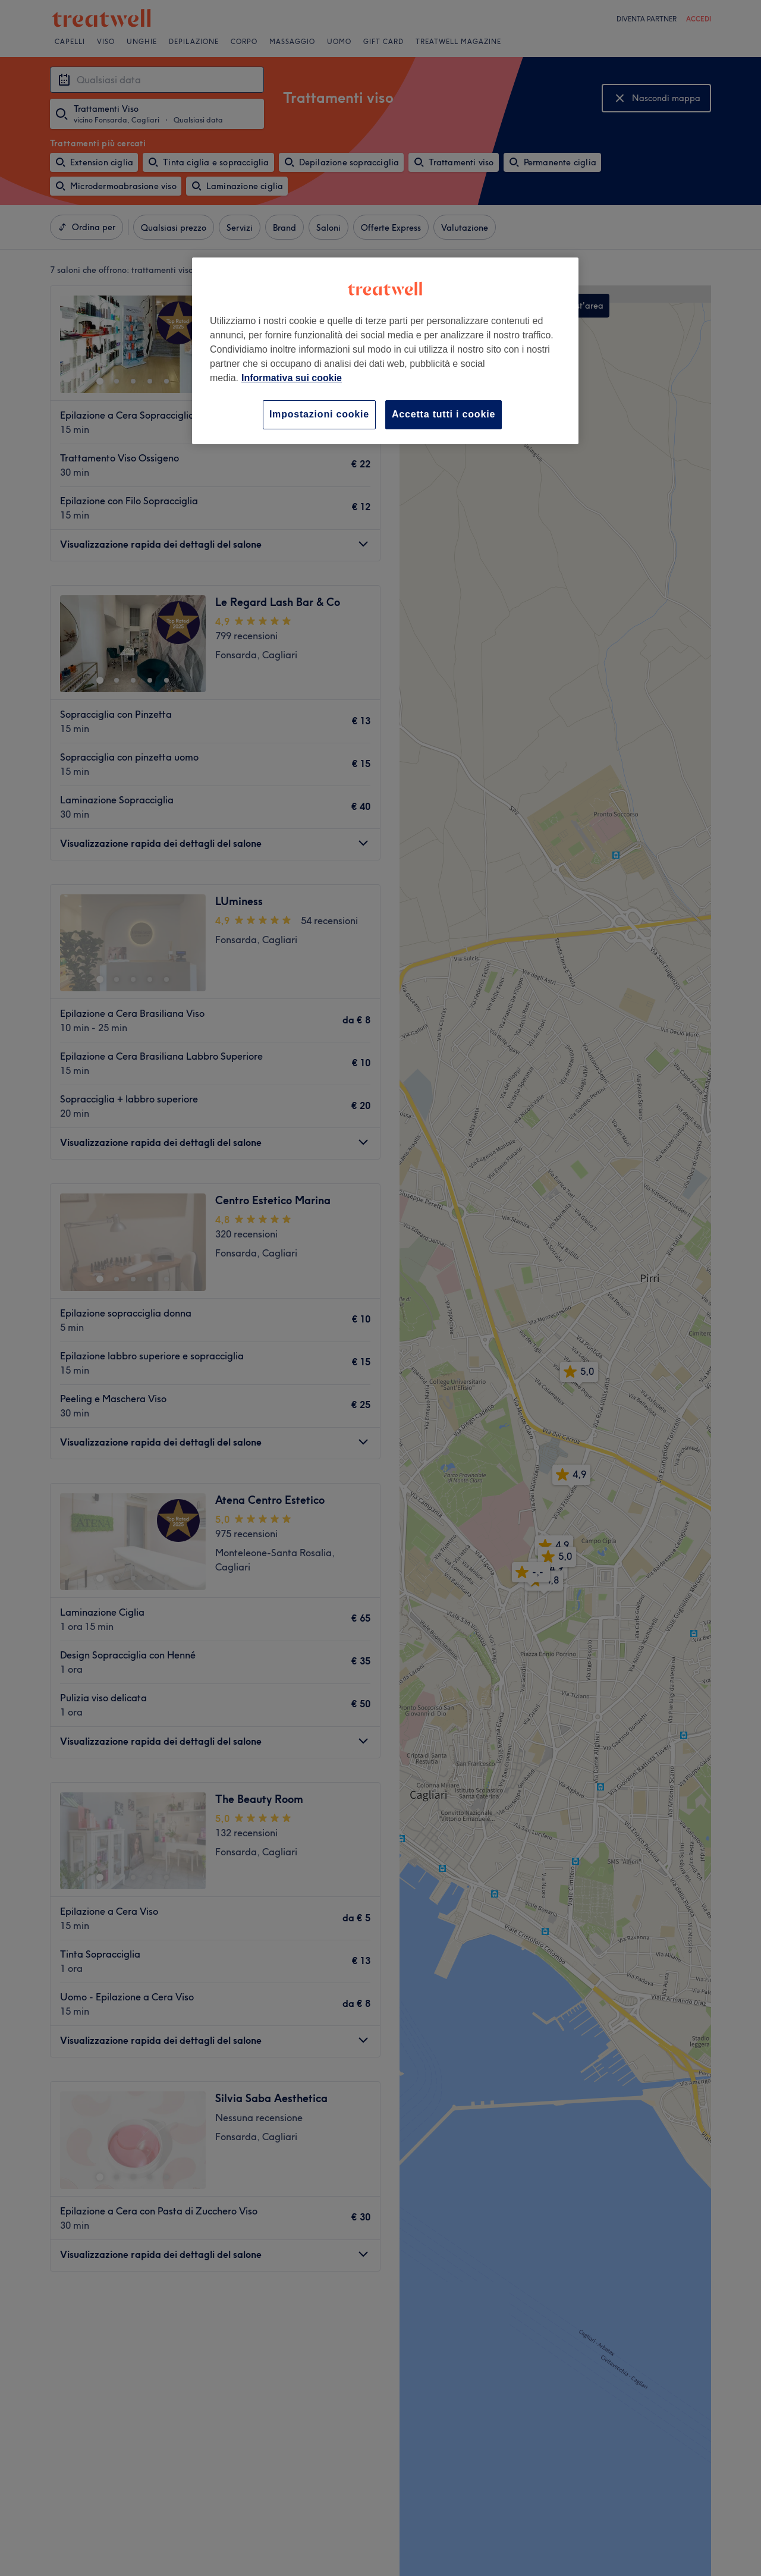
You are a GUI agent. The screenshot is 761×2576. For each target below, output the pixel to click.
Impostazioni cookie (319, 414)
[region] (385, 350)
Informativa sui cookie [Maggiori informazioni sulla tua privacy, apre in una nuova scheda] (291, 378)
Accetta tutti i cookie (443, 414)
